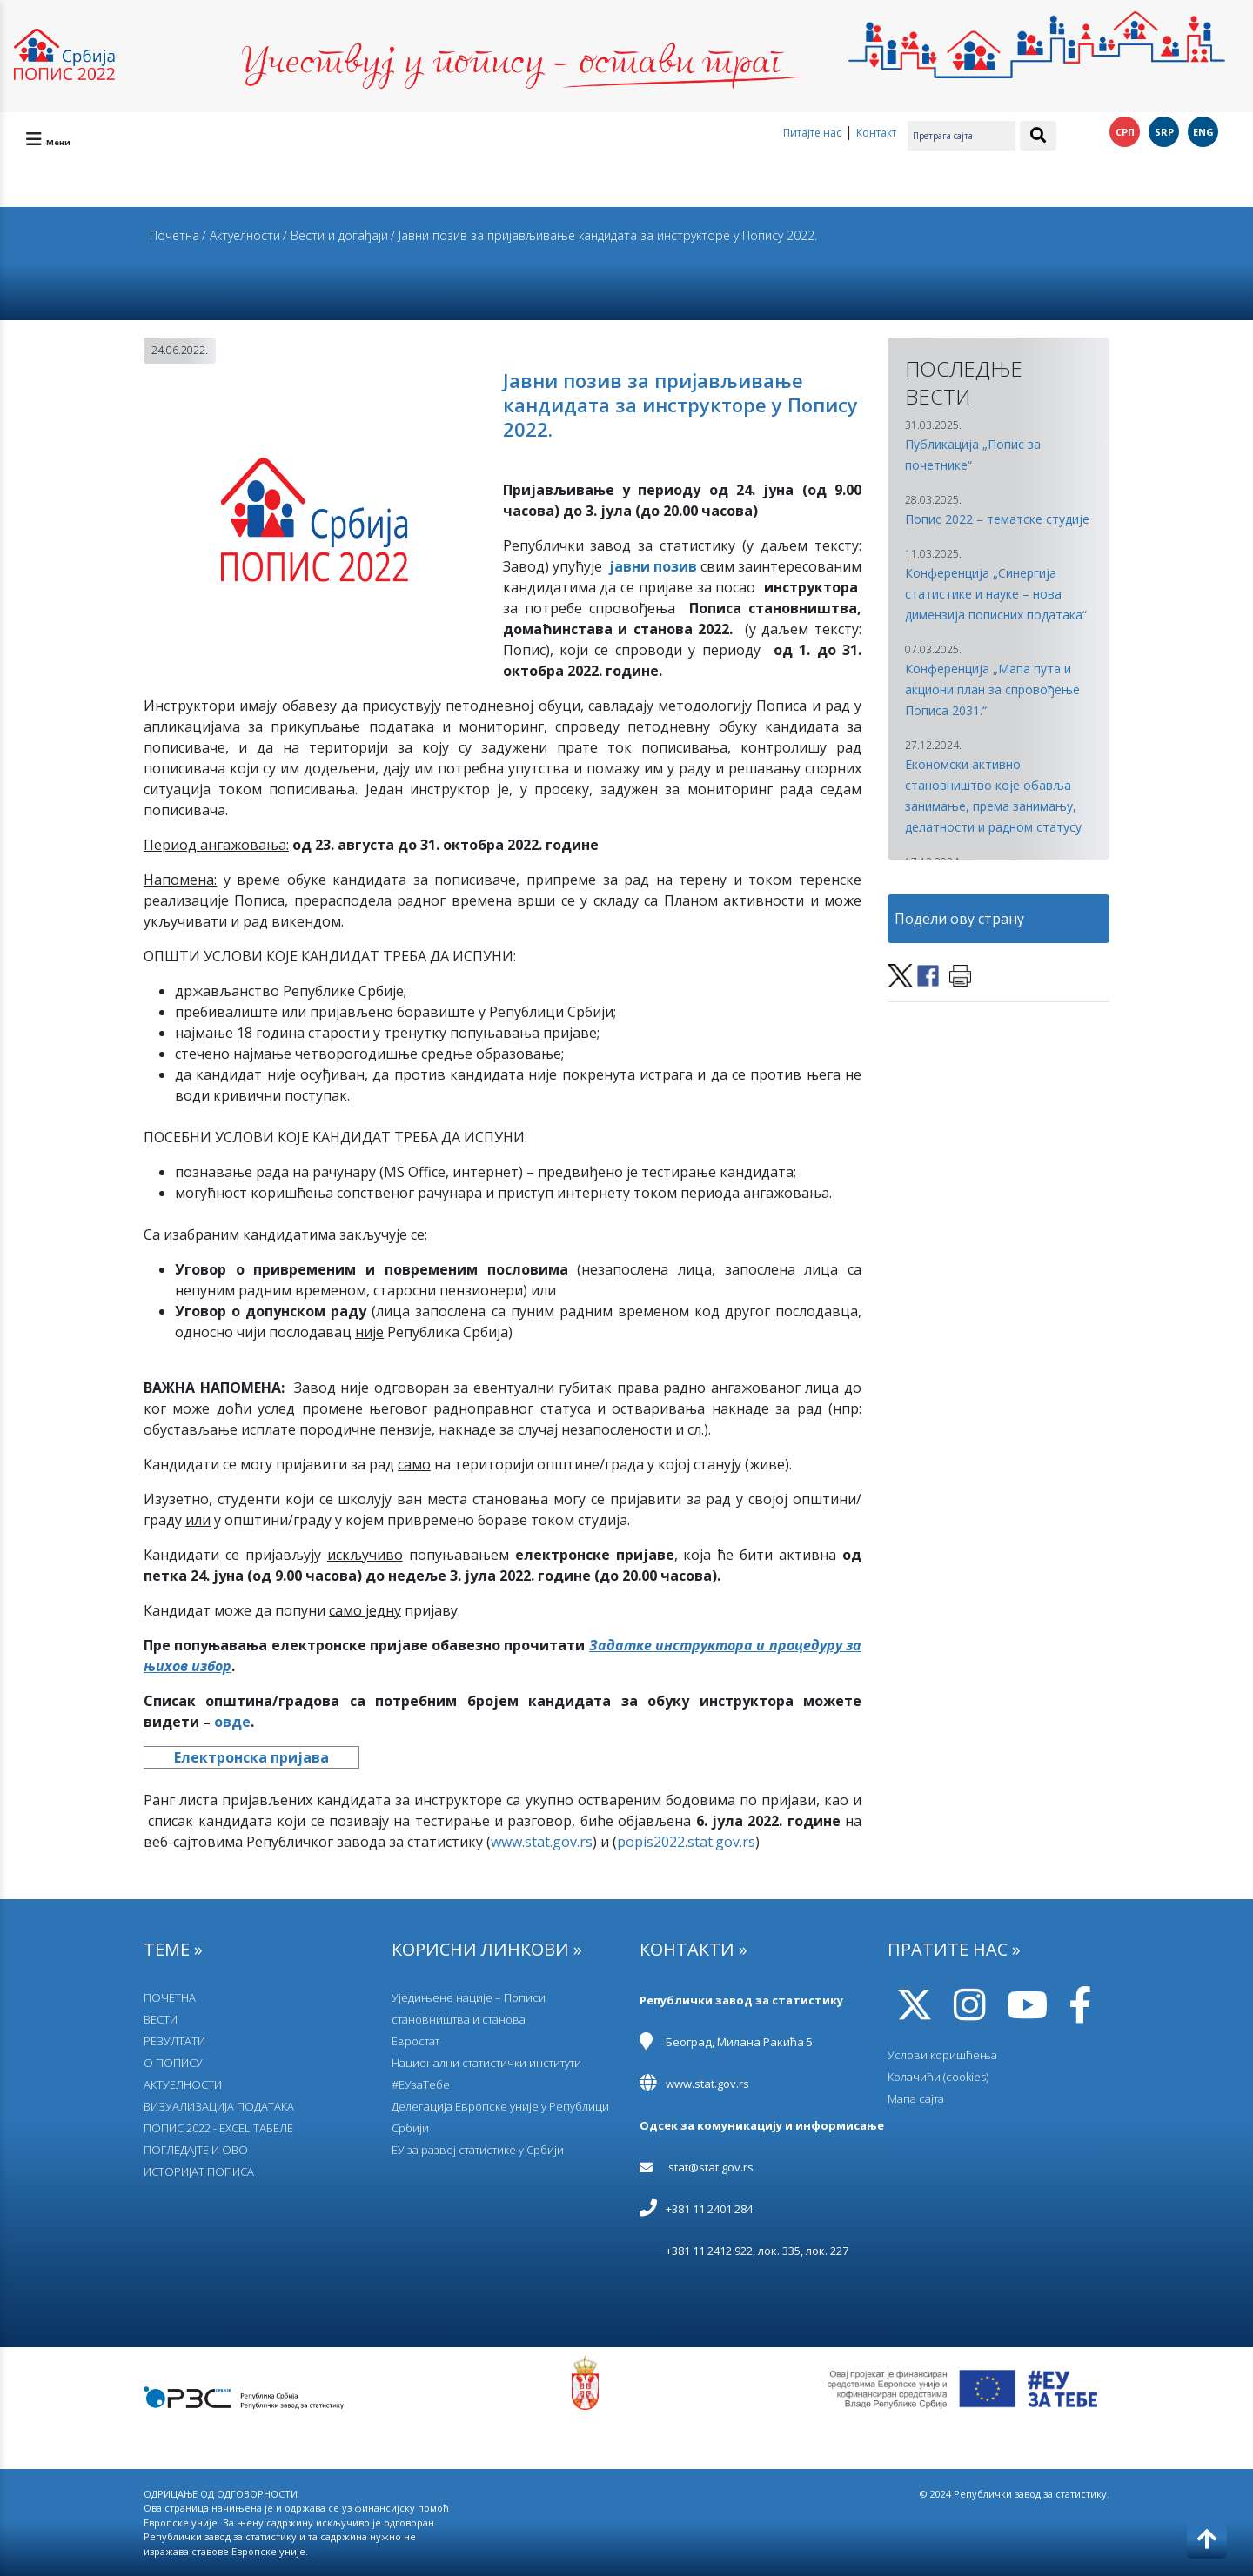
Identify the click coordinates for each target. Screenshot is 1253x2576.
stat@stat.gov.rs (711, 2167)
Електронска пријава (251, 1757)
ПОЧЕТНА (170, 1997)
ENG (1203, 131)
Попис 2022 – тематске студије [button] (997, 519)
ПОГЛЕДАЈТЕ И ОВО (196, 2150)
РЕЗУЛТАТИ (174, 2041)
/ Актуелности (241, 235)
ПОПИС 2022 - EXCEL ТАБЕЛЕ (218, 2128)
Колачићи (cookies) (938, 2076)
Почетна (174, 235)
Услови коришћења (942, 2055)
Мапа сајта (916, 2098)
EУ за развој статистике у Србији (478, 2150)
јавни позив (653, 566)
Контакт (876, 132)
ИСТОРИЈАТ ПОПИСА (199, 2171)
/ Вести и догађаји (335, 235)
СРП (1125, 131)
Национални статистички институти (486, 2063)
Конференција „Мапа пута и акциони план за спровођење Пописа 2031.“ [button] (992, 689)
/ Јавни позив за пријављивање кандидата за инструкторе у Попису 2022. (604, 235)
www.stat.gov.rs (707, 2083)
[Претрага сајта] (961, 136)
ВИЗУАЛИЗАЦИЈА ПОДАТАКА (219, 2106)
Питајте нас (812, 132)
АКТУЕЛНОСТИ (183, 2084)
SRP (1164, 131)
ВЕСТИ (161, 2019)
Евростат (415, 2041)
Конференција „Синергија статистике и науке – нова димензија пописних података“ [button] (996, 594)
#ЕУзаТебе (421, 2084)
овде (232, 1721)
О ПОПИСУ (173, 2063)
